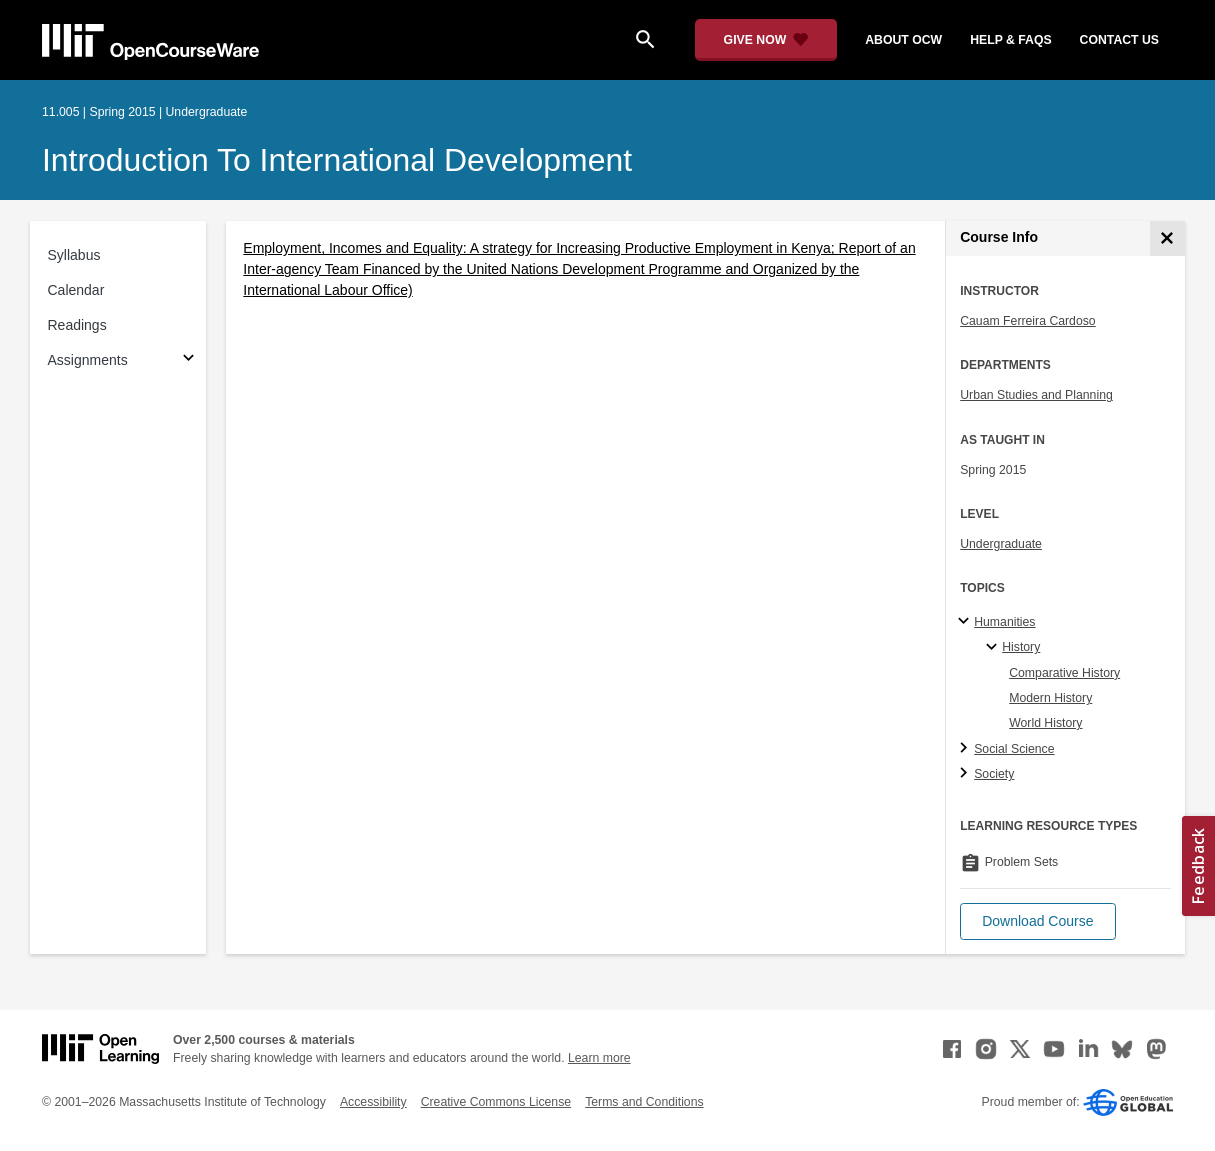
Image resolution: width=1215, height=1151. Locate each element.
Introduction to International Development (337, 160)
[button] (1037, 921)
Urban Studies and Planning (1036, 395)
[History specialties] (994, 648)
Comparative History (1064, 673)
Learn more (599, 1058)
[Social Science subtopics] (966, 749)
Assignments (88, 360)
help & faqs (1010, 40)
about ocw (903, 40)
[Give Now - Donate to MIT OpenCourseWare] (766, 40)
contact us (1119, 40)
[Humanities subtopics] (966, 622)
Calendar (76, 290)
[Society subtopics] (966, 774)
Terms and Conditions (644, 1102)
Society (994, 774)
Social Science (1014, 749)
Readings (77, 325)
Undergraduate (1001, 544)
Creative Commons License (496, 1102)
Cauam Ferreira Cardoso (1027, 321)
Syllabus (74, 255)
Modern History (1050, 698)
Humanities (1004, 622)
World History (1045, 723)
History (1021, 647)
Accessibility (373, 1102)
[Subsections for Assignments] (188, 360)
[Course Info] (1167, 238)
